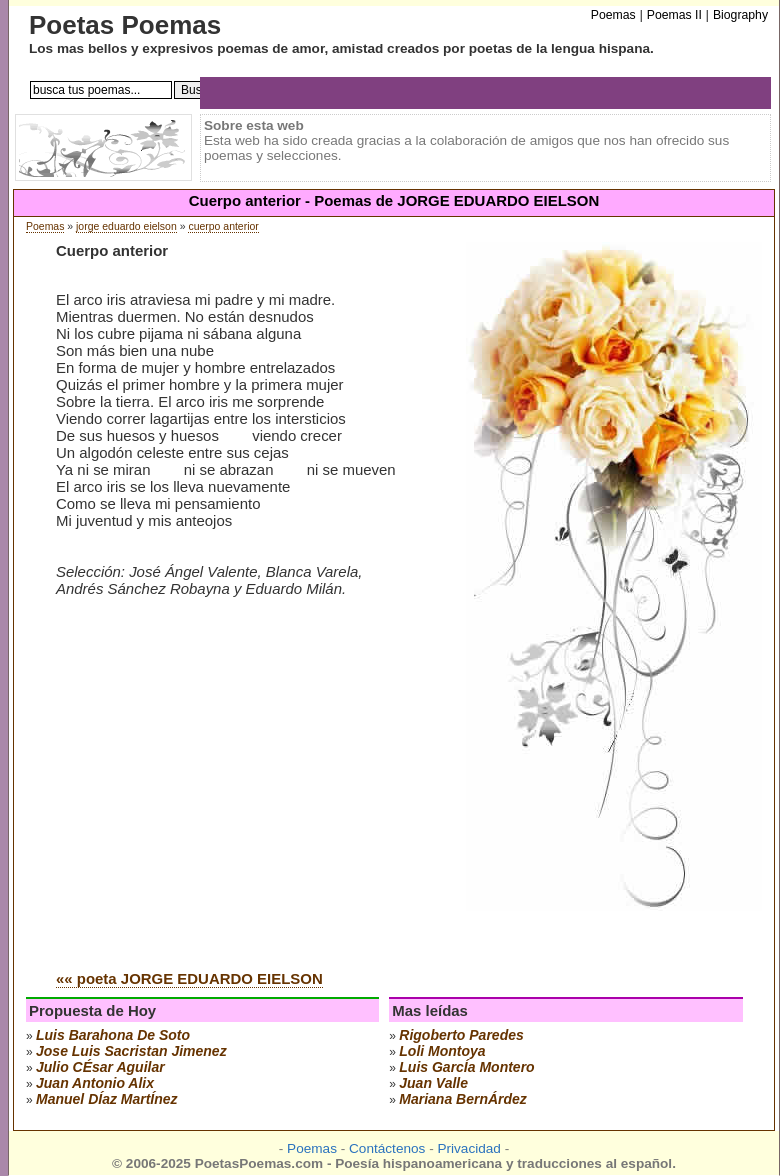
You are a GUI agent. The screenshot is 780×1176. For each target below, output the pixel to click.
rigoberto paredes (461, 1035)
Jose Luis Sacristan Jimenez (131, 1051)
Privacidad (468, 1148)
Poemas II (674, 15)
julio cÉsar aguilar (100, 1067)
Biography (740, 15)
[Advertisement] (224, 803)
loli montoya (442, 1051)
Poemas (45, 226)
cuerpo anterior (223, 226)
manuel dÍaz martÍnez (107, 1099)
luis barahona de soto (113, 1035)
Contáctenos (387, 1148)
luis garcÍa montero (466, 1067)
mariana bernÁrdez (463, 1099)
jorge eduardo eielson (126, 226)
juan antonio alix (95, 1083)
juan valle (433, 1083)
